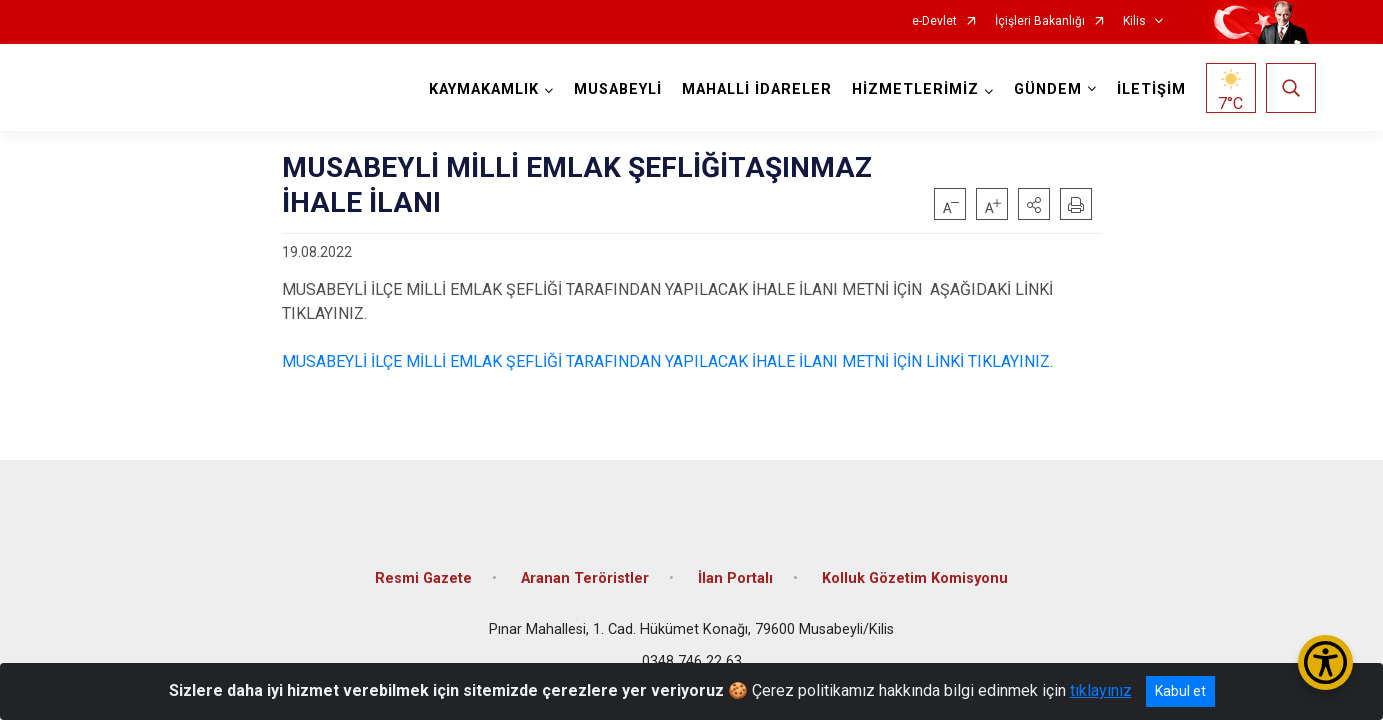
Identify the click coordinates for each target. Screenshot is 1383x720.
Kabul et (1180, 691)
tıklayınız (1101, 690)
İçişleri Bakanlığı (1040, 21)
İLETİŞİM (1149, 89)
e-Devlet (934, 21)
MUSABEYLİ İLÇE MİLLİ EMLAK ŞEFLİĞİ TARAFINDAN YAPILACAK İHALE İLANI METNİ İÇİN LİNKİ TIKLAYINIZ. (667, 361)
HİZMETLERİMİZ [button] (913, 89)
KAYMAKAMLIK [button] (482, 89)
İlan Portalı (735, 572)
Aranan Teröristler (585, 572)
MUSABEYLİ (616, 89)
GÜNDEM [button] (1046, 89)
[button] (1034, 204)
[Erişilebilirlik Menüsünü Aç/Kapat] (1325, 662)
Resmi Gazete (423, 572)
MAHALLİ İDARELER (755, 89)
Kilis (1134, 21)
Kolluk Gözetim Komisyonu (915, 572)
